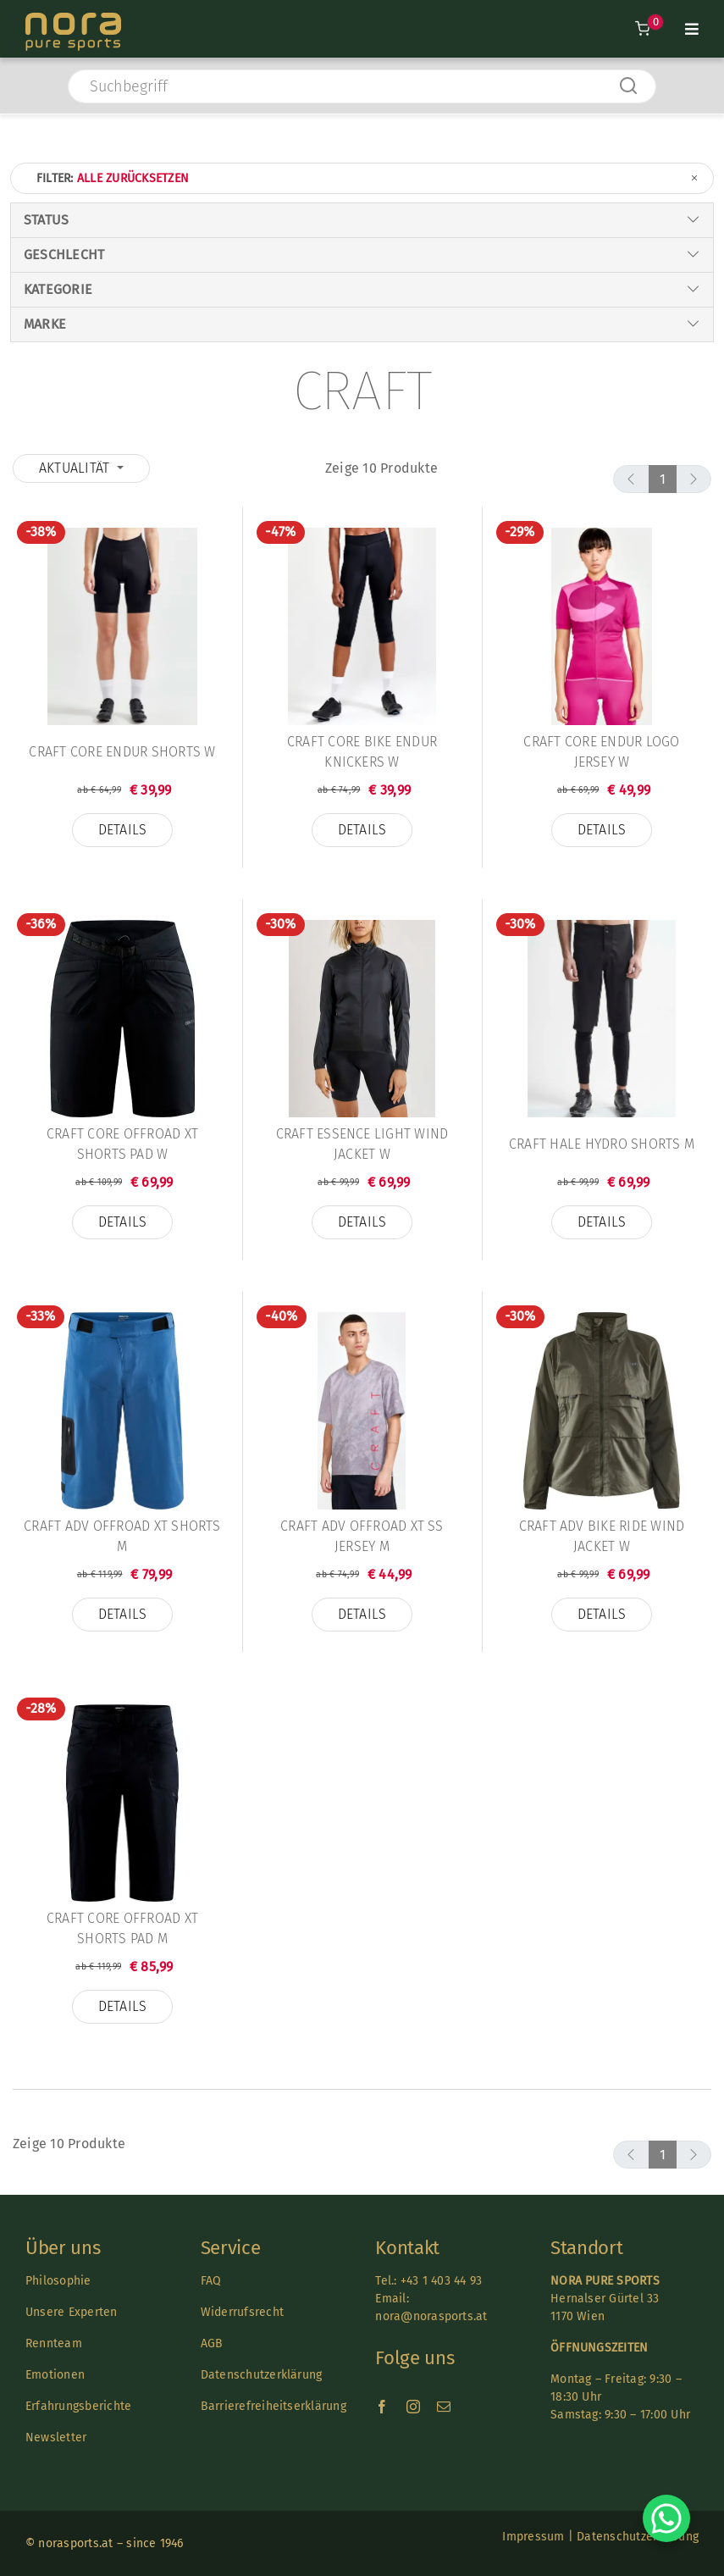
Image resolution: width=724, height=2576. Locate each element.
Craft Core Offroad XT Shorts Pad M (122, 1928)
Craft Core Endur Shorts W (122, 752)
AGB (212, 2343)
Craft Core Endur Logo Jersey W (601, 752)
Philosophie (58, 2281)
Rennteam (53, 2343)
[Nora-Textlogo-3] (73, 19)
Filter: (368, 178)
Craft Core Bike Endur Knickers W (362, 752)
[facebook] (382, 2406)
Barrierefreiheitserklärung (273, 2406)
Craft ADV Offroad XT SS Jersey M (362, 1536)
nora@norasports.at (431, 2316)
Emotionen (55, 2375)
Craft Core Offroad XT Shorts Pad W (122, 1144)
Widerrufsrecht (242, 2312)
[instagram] (413, 2406)
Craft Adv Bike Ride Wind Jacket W (602, 1536)
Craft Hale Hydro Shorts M (601, 1144)
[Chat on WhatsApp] (666, 2518)
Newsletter (55, 2437)
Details (122, 830)
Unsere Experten (71, 2312)
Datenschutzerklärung (262, 2375)
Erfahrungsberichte (78, 2406)
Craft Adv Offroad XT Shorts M (122, 1536)
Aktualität (76, 468)
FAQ (211, 2281)
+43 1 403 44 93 (442, 2281)
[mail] (443, 2406)
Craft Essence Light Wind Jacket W (362, 1144)
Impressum (533, 2536)
